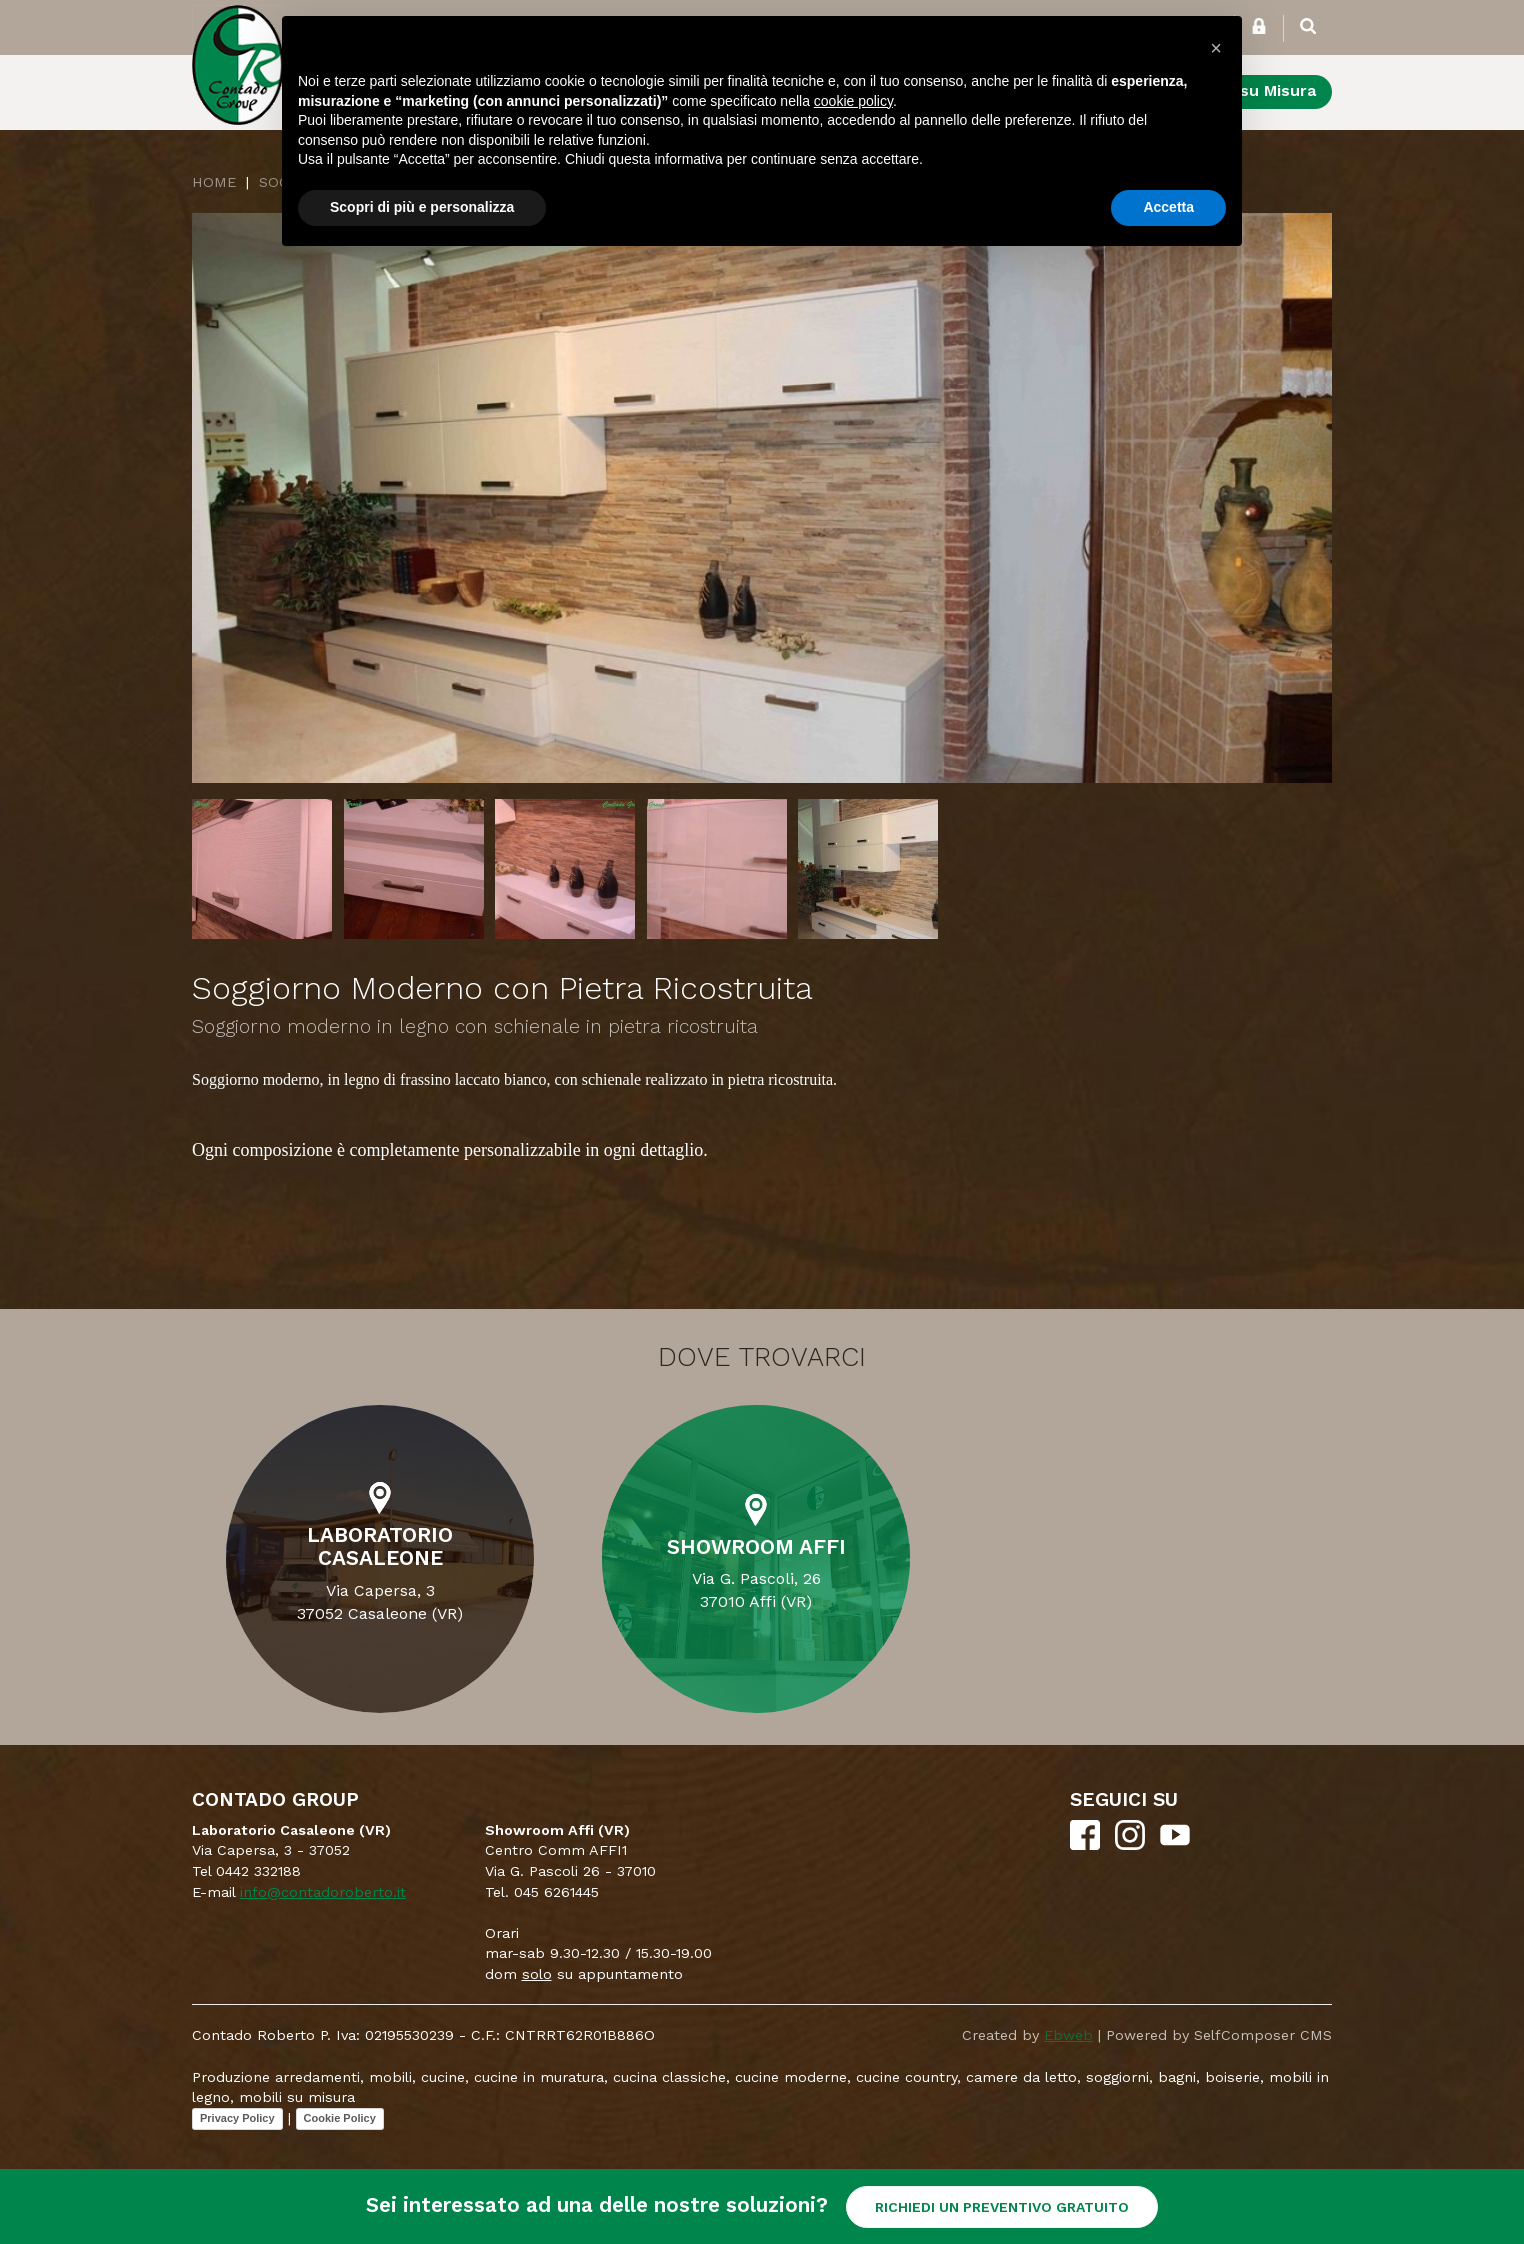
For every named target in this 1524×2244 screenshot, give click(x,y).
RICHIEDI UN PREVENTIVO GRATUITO (1002, 2207)
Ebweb (1068, 2035)
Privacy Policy (237, 2118)
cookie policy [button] (853, 101)
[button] (1216, 48)
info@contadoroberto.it (323, 1892)
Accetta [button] (1168, 207)
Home (214, 182)
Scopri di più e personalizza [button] (422, 207)
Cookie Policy (340, 2118)
